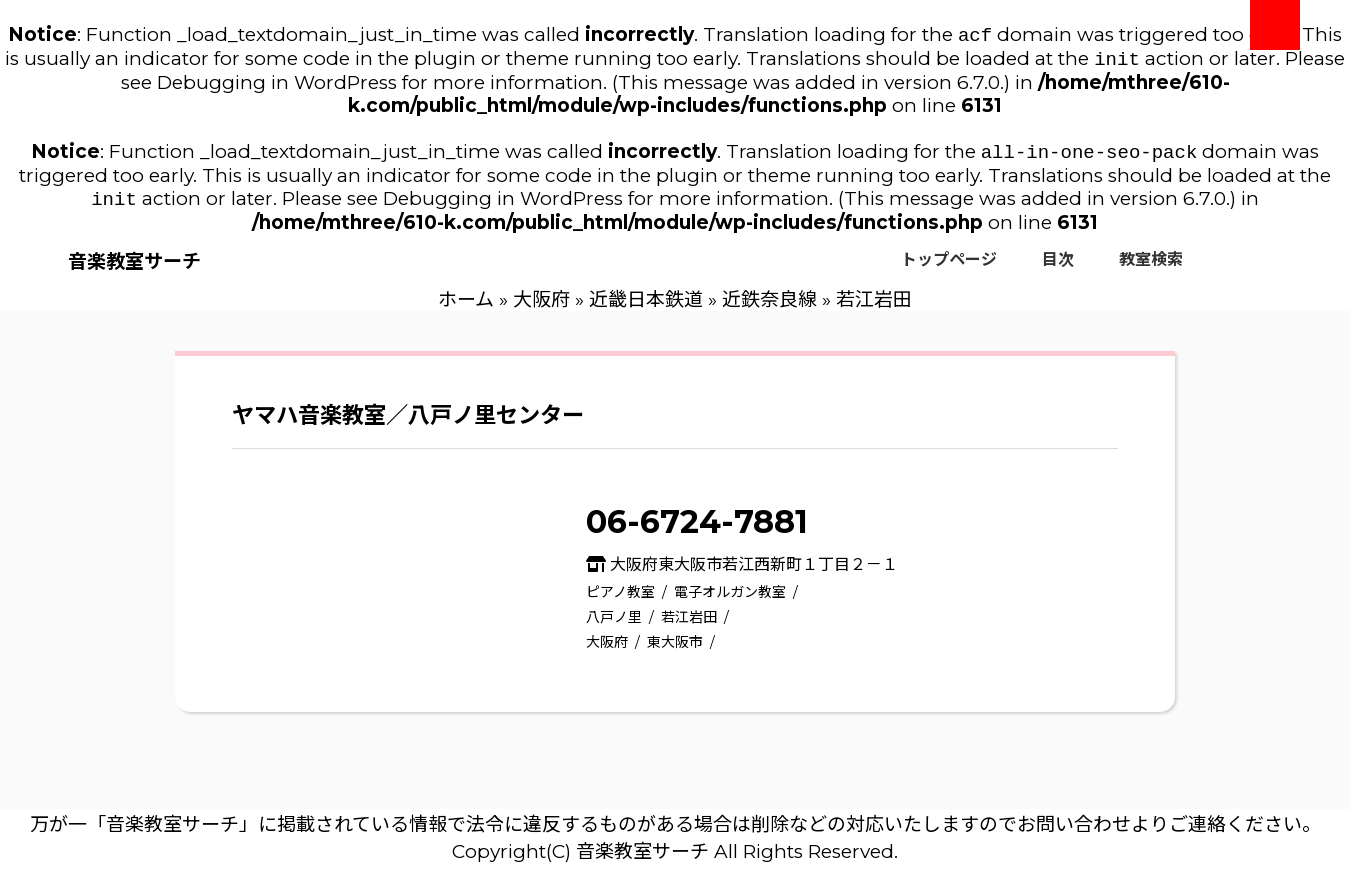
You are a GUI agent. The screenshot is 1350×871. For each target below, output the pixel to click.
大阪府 (541, 307)
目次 (1058, 267)
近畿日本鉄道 (646, 307)
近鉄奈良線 (769, 307)
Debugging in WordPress (277, 86)
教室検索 (1151, 267)
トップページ (949, 267)
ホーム (466, 307)
